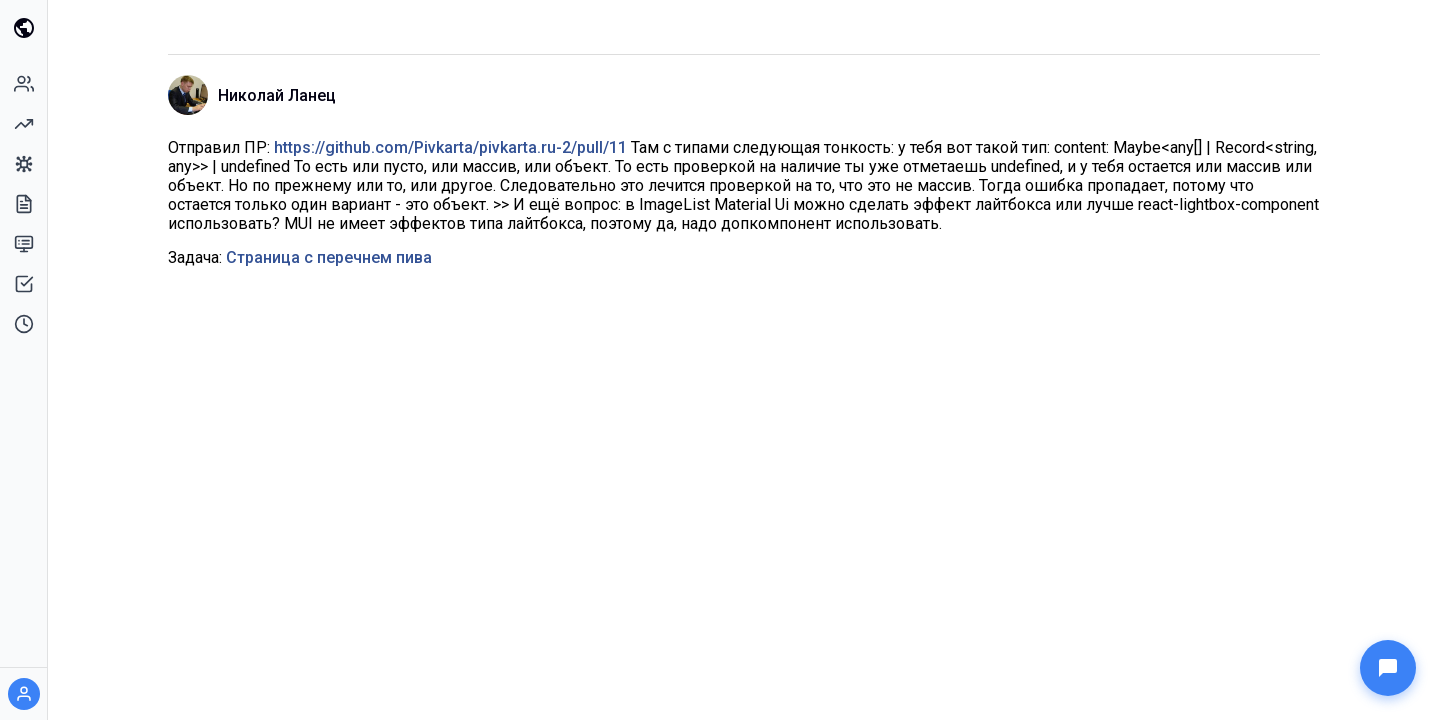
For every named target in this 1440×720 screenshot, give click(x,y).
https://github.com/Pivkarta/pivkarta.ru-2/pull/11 (450, 147)
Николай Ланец (277, 95)
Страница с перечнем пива (329, 257)
